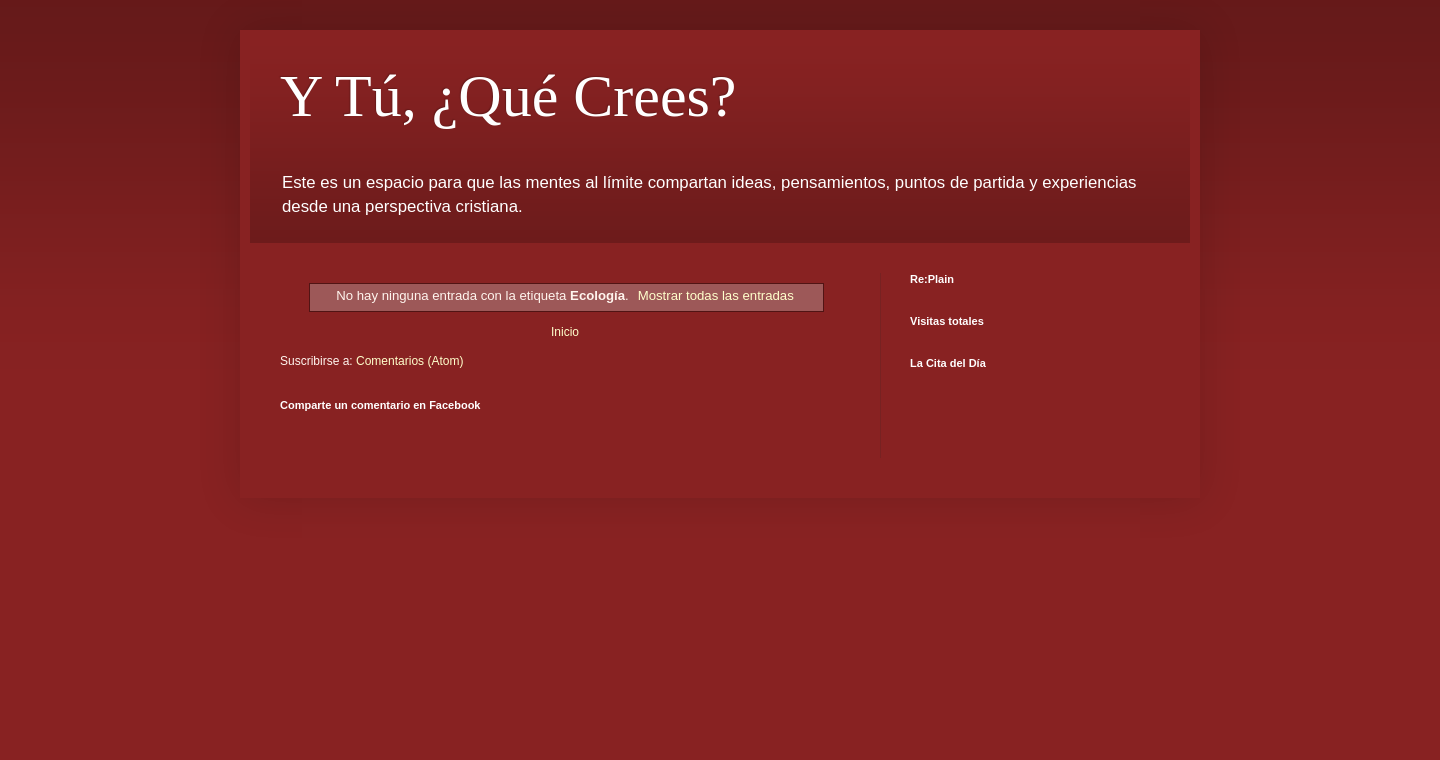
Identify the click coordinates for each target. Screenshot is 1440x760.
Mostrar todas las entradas (716, 295)
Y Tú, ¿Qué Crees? (508, 96)
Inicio (565, 332)
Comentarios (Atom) (409, 361)
